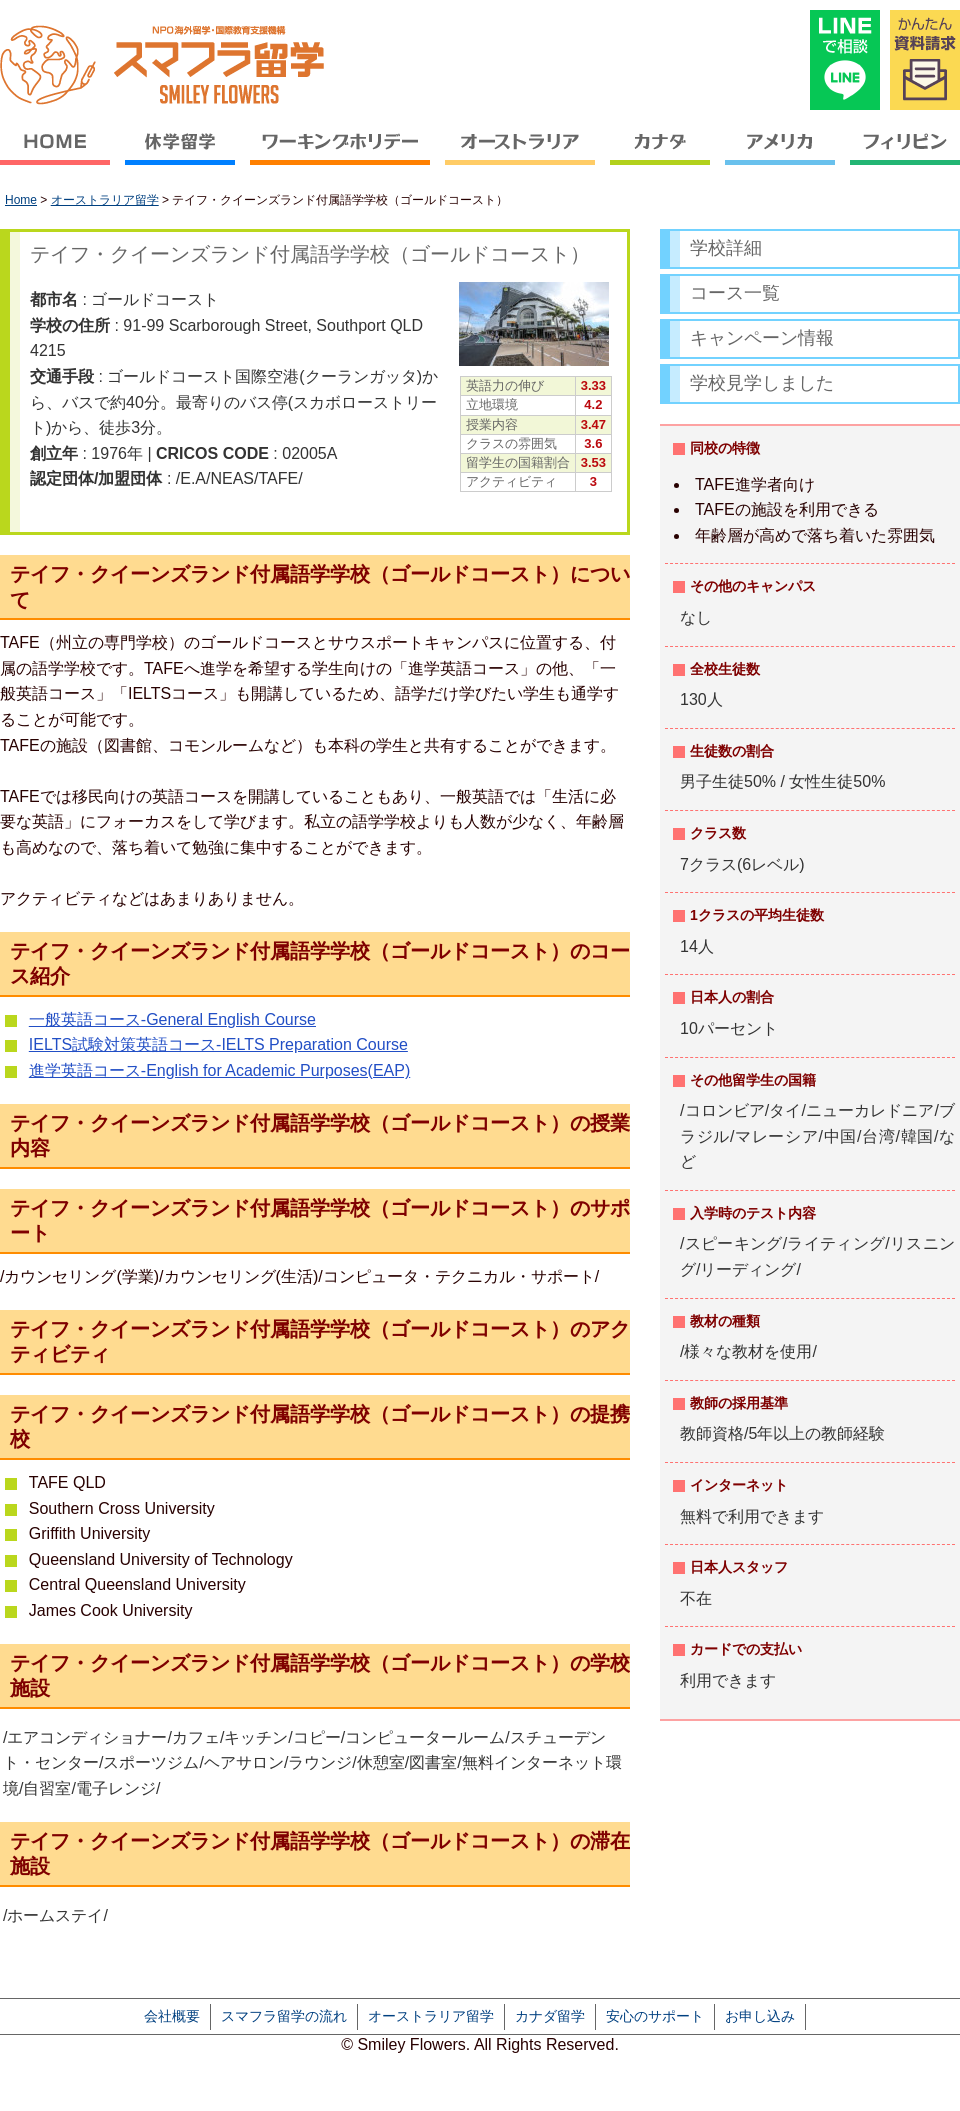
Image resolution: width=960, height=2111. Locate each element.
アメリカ (780, 155)
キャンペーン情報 (762, 338)
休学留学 (180, 155)
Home (21, 200)
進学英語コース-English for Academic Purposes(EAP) (219, 1070)
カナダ (660, 155)
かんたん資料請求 (925, 60)
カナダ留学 (550, 2016)
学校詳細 (726, 248)
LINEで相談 (845, 60)
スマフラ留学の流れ (284, 2016)
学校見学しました (762, 383)
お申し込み (760, 2016)
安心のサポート (655, 2016)
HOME (59, 155)
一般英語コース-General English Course (172, 1019)
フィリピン (902, 155)
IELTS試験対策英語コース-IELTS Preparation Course (218, 1044)
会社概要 (172, 2016)
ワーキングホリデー (340, 155)
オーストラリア (520, 155)
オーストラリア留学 (105, 200)
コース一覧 (735, 293)
